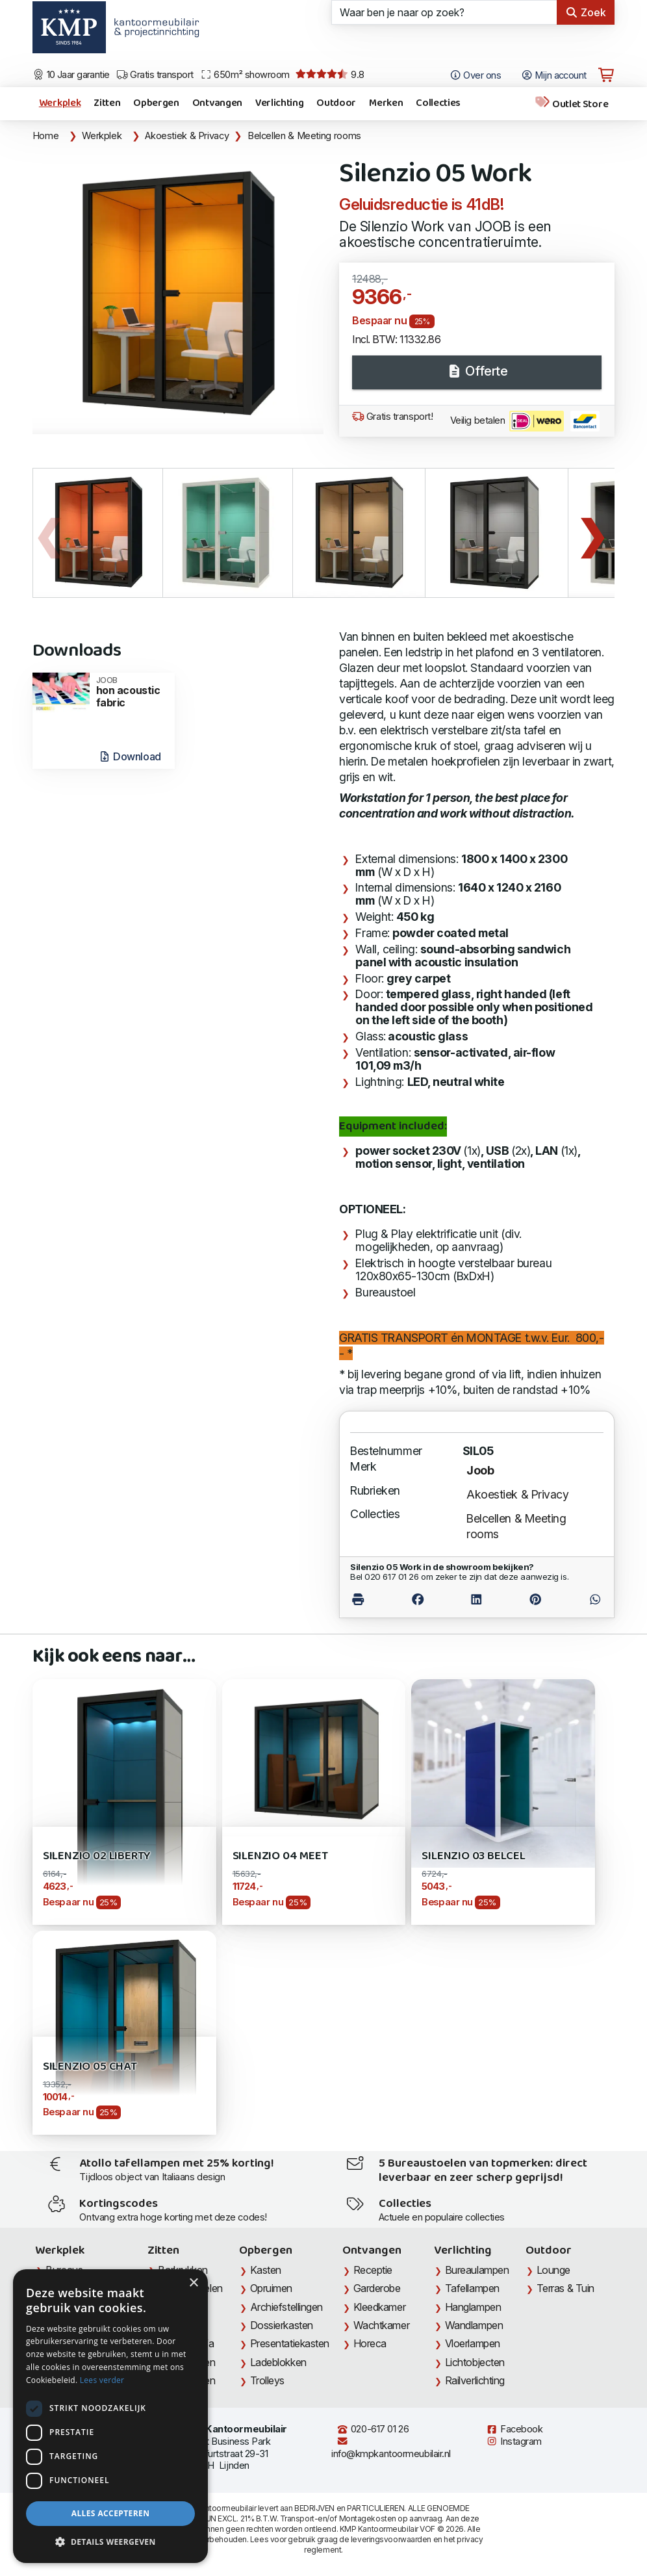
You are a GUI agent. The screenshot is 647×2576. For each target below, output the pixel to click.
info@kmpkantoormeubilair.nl (391, 2447)
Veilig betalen (525, 421)
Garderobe (377, 2288)
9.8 (330, 75)
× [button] (193, 2283)
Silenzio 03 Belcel (474, 1856)
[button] (110, 2542)
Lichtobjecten (475, 2362)
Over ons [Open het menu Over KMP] (475, 75)
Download (129, 756)
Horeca (370, 2343)
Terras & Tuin (565, 2288)
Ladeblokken (278, 2362)
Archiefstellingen (286, 2306)
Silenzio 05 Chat (90, 2067)
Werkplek (60, 103)
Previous (48, 533)
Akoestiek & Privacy (187, 136)
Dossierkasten (281, 2325)
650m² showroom (245, 75)
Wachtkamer (381, 2325)
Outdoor (336, 103)
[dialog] (110, 2416)
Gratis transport (155, 75)
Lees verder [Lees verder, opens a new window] (102, 2380)
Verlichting (279, 103)
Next (592, 533)
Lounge (553, 2269)
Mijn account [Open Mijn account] (554, 75)
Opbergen (156, 103)
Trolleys (267, 2380)
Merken (386, 103)
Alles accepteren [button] (110, 2513)
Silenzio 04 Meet (280, 1856)
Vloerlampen (472, 2343)
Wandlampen (474, 2325)
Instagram (514, 2441)
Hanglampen (473, 2306)
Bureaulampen (477, 2269)
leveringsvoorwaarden (391, 2539)
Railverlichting (475, 2380)
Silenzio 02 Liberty (97, 1856)
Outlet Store (571, 104)
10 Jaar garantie (71, 75)
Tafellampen (472, 2288)
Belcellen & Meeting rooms (304, 136)
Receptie (372, 2269)
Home (45, 136)
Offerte (476, 371)
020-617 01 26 (372, 2429)
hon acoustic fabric (131, 692)
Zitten (107, 103)
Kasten (265, 2269)
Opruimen (271, 2288)
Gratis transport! (392, 416)
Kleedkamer (379, 2306)
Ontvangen (217, 103)
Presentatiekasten (289, 2343)
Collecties (438, 103)
